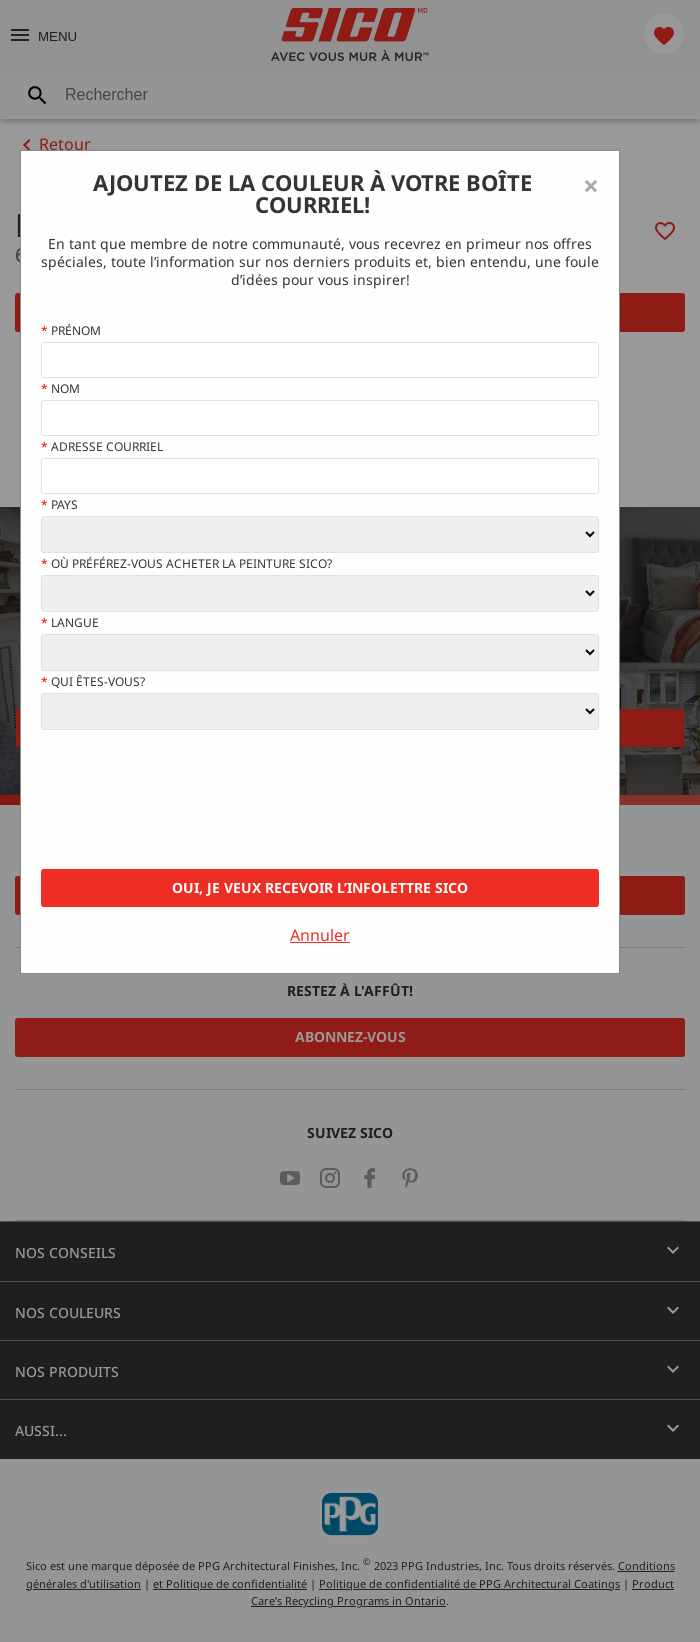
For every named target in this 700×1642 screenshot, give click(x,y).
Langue (70, 623)
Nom (60, 389)
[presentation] (193, 800)
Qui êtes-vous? (93, 682)
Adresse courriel (102, 447)
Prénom (71, 331)
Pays (59, 505)
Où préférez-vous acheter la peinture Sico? (186, 564)
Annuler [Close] (320, 935)
